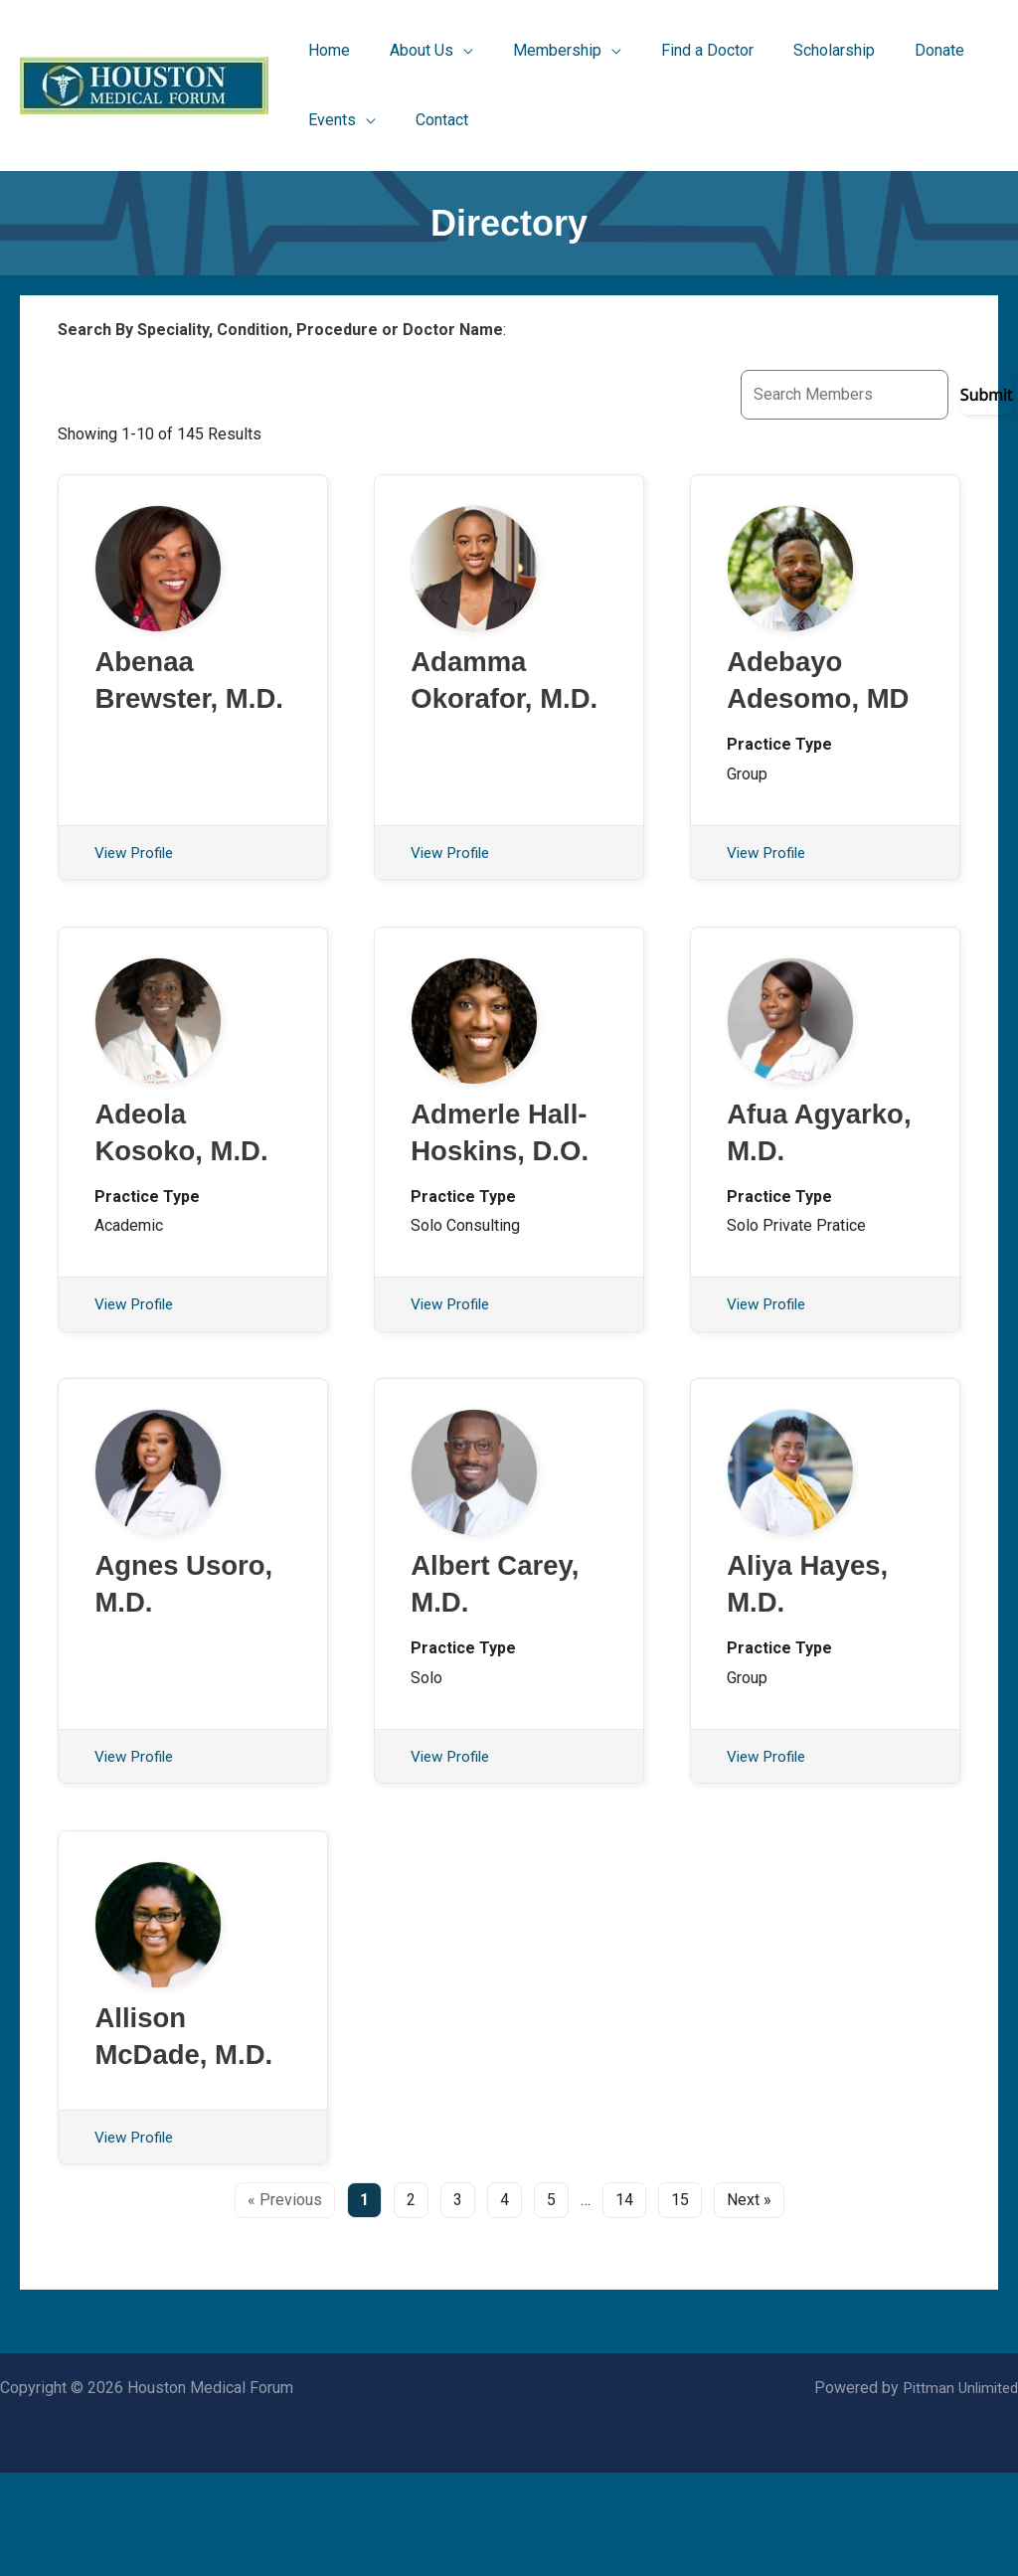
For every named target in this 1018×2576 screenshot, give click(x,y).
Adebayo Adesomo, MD (799, 703)
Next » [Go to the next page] (749, 2303)
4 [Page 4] (504, 2303)
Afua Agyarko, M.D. (790, 1201)
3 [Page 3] (457, 2303)
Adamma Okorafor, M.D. (477, 703)
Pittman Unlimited (956, 2491)
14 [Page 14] (624, 2303)
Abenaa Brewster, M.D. (161, 703)
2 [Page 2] (411, 2303)
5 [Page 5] (551, 2303)
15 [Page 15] (680, 2303)
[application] (451, 50)
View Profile (137, 898)
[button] (419, 51)
